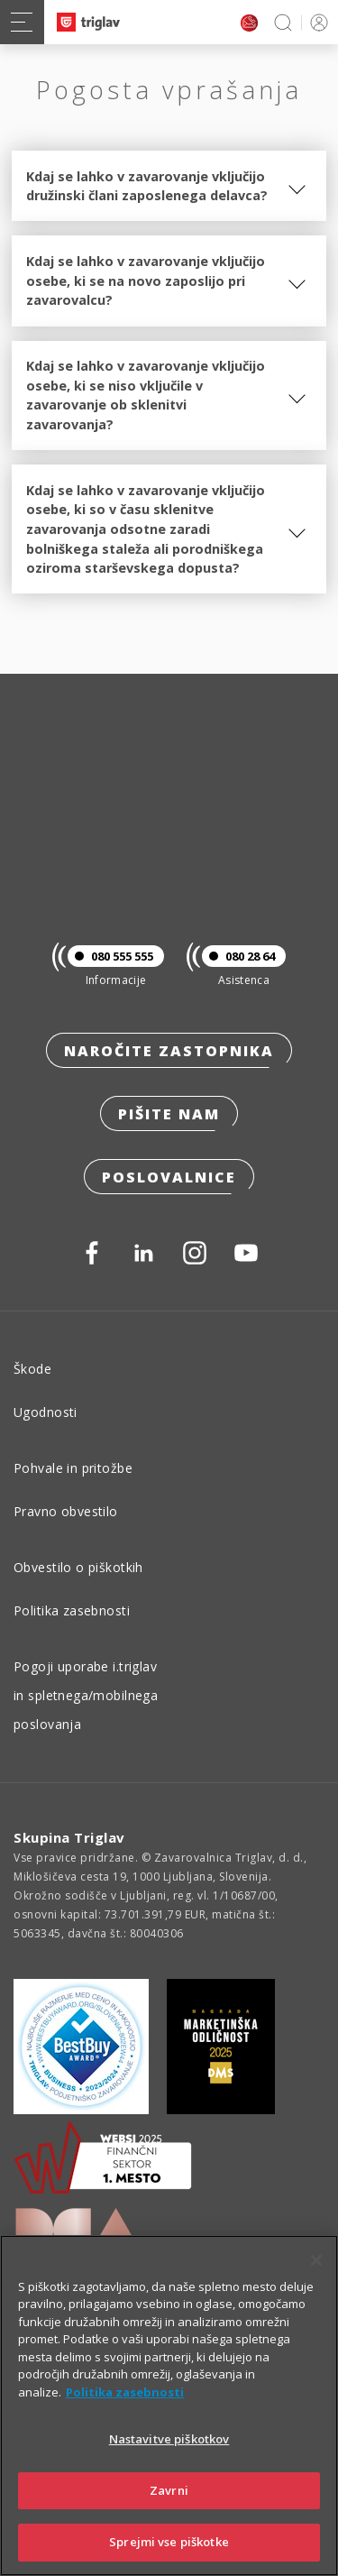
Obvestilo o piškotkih (78, 1567)
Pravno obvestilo (66, 1511)
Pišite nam (169, 1114)
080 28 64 (238, 956)
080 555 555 (110, 956)
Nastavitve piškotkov (169, 2439)
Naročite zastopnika (169, 1051)
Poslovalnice (169, 1177)
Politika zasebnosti (72, 1610)
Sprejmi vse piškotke (169, 2542)
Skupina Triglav (69, 1837)
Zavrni (169, 2490)
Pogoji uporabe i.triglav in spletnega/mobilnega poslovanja (86, 1695)
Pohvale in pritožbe (73, 1468)
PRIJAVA (316, 22)
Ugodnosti (46, 1412)
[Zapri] (316, 2260)
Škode (32, 1368)
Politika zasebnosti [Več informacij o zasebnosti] (125, 2392)
